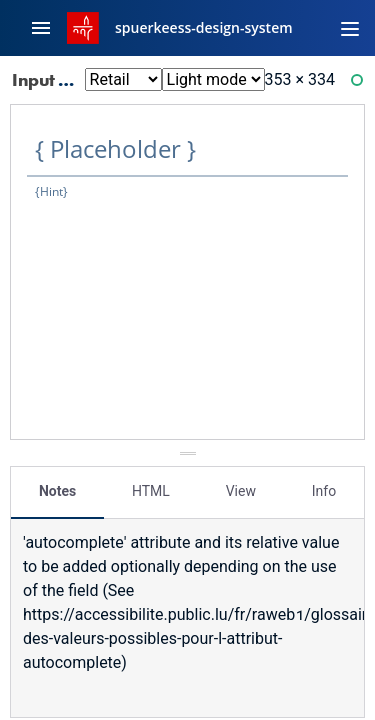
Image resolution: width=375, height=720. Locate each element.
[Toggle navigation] (350, 28)
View (241, 491)
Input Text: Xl (77, 79)
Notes (57, 491)
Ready (360, 84)
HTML (151, 491)
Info (324, 491)
